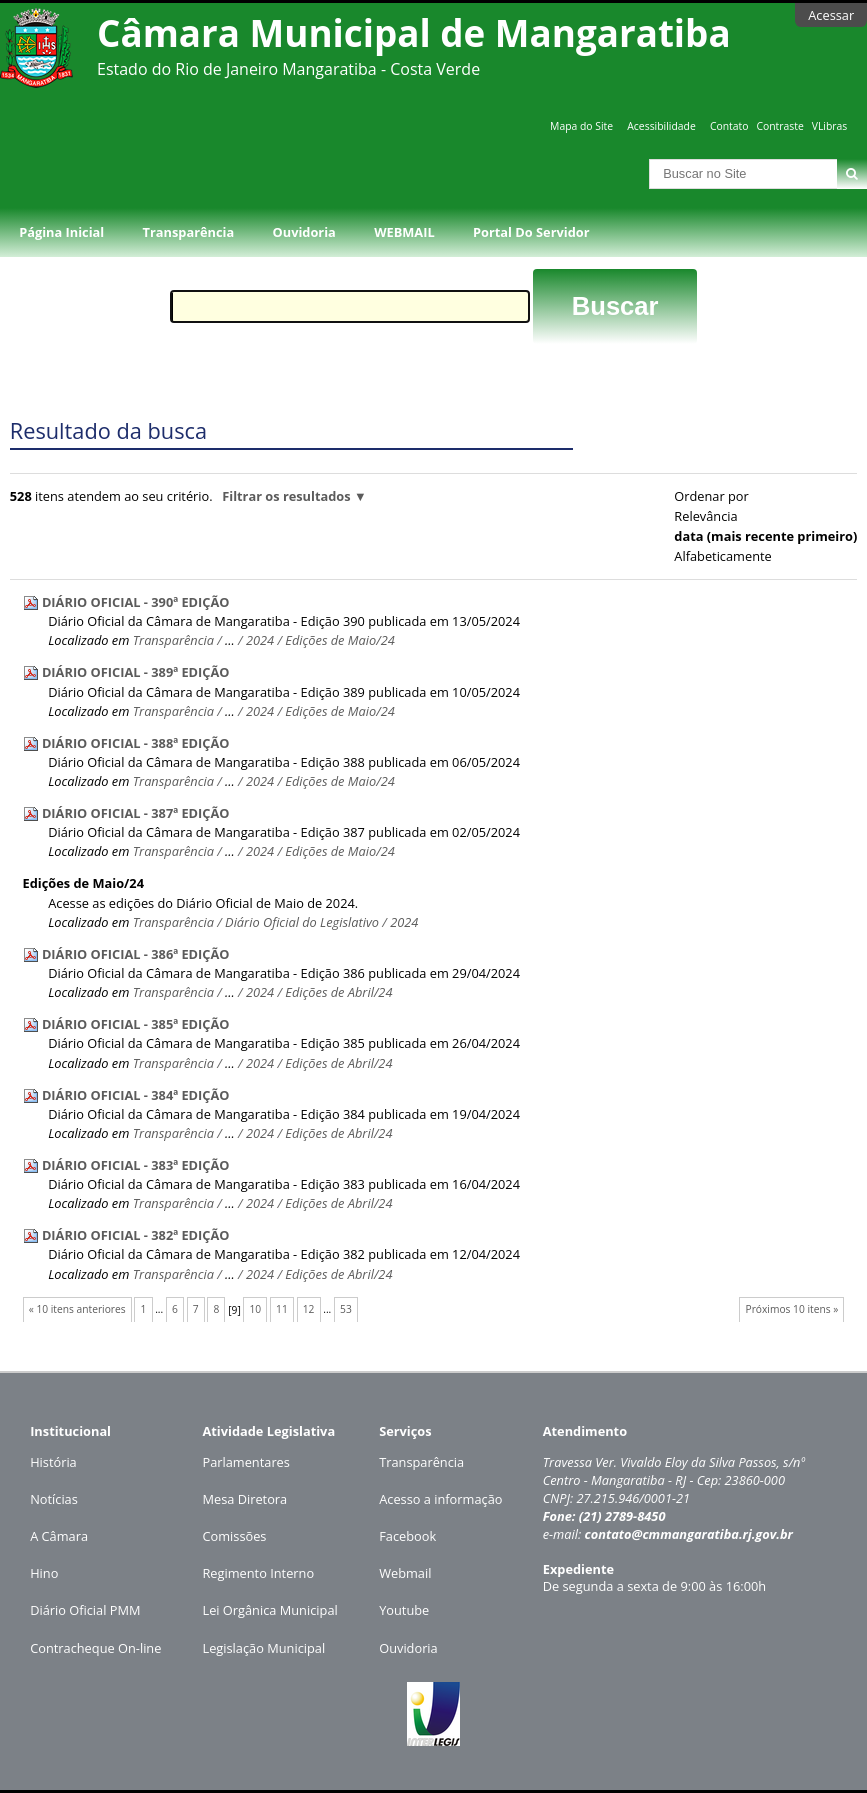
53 (346, 1309)
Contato (729, 126)
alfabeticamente (722, 556)
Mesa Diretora (244, 1499)
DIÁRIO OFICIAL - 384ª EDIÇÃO (136, 1095)
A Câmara (59, 1536)
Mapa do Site (581, 126)
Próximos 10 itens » (792, 1309)
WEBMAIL (404, 232)
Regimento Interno (258, 1573)
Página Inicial (61, 232)
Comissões (234, 1536)
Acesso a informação (440, 1499)
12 (309, 1309)
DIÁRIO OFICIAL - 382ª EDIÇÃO (136, 1235)
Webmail (405, 1573)
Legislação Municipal (263, 1648)
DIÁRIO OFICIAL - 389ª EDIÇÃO (136, 672)
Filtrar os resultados (286, 496)
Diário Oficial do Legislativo (302, 922)
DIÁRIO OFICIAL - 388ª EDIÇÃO (136, 743)
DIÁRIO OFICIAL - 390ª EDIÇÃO (136, 602)
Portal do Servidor (531, 232)
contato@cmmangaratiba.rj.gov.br (688, 1534)
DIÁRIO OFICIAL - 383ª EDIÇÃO (136, 1165)
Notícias (54, 1499)
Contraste (779, 126)
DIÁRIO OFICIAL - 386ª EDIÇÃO (136, 954)
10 (256, 1309)
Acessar (831, 15)
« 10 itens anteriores (77, 1309)
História (53, 1462)
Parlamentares (245, 1462)
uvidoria (413, 1648)
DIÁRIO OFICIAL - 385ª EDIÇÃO (136, 1024)
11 (282, 1309)
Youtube (404, 1610)
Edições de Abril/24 (338, 992)
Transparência (189, 232)
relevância (705, 516)
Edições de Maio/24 (340, 640)
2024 (260, 640)
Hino (44, 1573)
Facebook (407, 1536)
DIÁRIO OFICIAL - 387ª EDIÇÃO (136, 813)
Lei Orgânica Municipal (269, 1610)
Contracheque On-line (95, 1648)
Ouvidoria (304, 232)
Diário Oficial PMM (85, 1610)
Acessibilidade (661, 126)
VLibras (830, 126)
